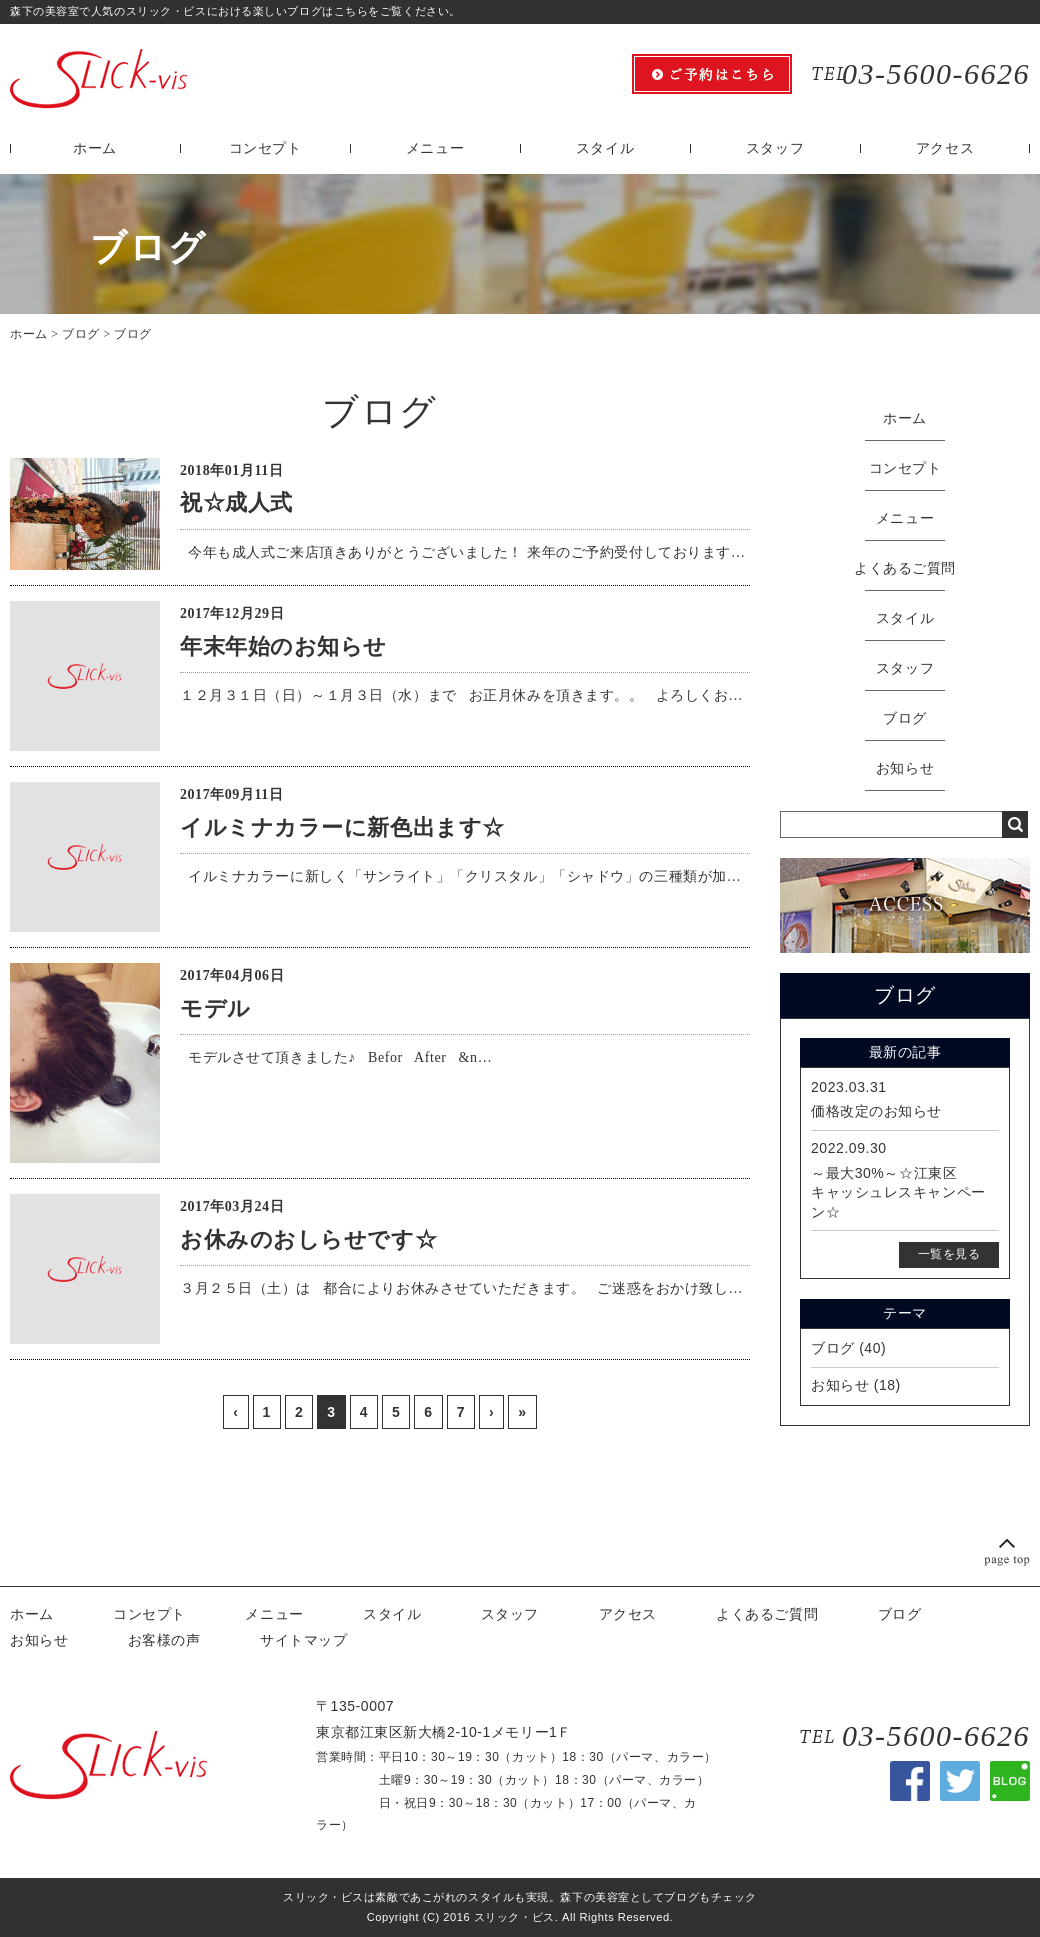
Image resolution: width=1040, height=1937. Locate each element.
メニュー (435, 148)
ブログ (81, 334)
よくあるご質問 (905, 568)
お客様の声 (164, 1640)
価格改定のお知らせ (876, 1111)
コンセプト (265, 148)
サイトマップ (303, 1640)
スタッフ (775, 148)
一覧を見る (949, 1254)
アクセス (945, 148)
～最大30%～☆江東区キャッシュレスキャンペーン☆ (898, 1192)
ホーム (95, 148)
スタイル (605, 148)
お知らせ (905, 768)
